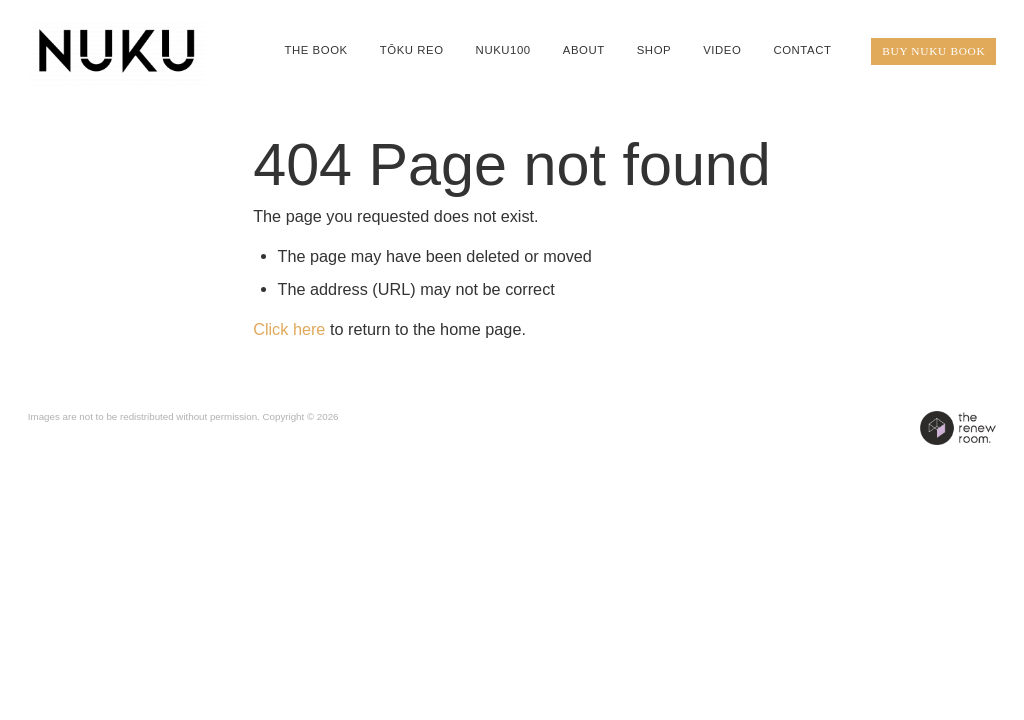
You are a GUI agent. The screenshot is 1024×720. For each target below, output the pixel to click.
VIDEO (722, 50)
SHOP (654, 50)
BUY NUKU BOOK (933, 51)
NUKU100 (503, 50)
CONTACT (802, 50)
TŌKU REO (412, 50)
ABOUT (584, 50)
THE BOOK (315, 50)
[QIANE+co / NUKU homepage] (125, 51)
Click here (289, 329)
